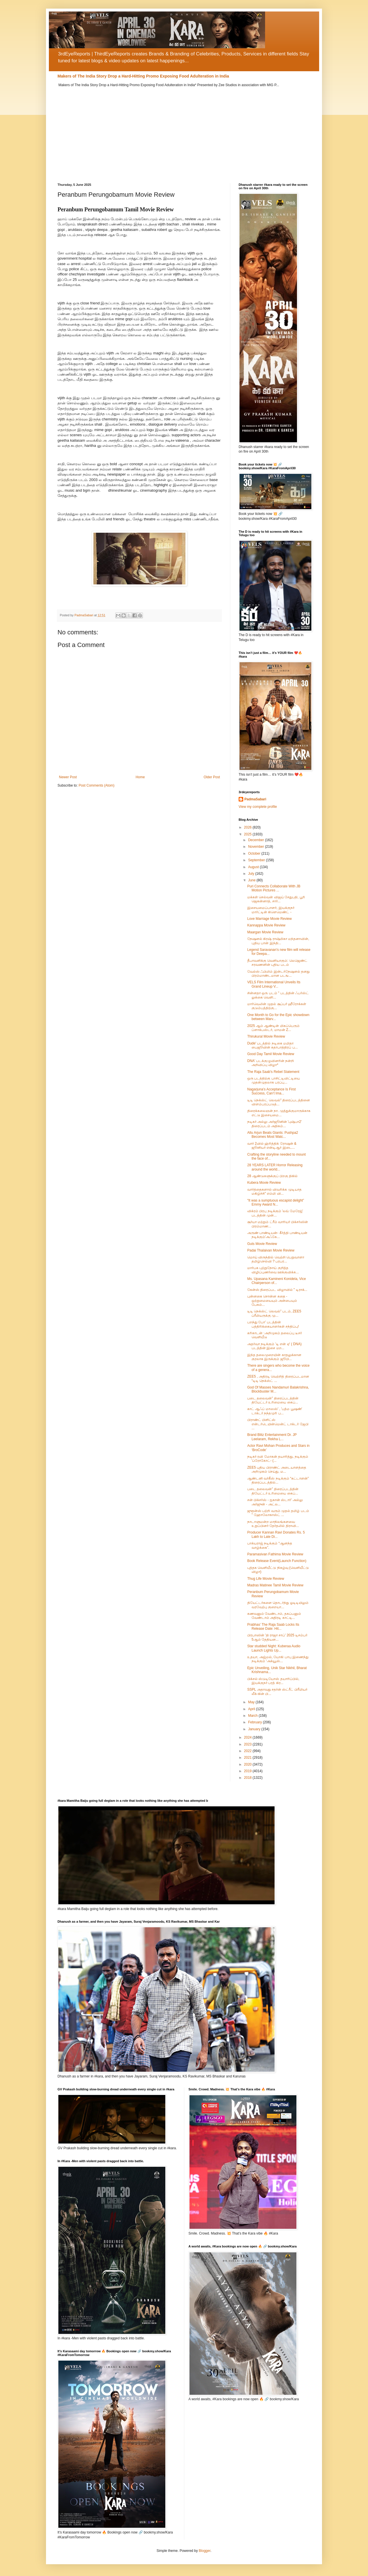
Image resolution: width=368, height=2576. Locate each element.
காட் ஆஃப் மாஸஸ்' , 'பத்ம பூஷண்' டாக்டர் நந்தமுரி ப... (274, 1411)
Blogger (204, 2551)
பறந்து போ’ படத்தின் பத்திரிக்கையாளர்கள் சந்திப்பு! (273, 1324)
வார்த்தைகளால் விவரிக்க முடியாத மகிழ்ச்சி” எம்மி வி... (274, 1191)
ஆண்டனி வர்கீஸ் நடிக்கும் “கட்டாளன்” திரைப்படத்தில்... (278, 1480)
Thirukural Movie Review (266, 1036)
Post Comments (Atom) (96, 785)
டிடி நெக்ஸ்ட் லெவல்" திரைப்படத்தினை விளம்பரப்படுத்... (278, 1102)
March (253, 1716)
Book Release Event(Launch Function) (276, 1561)
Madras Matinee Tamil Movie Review (275, 1585)
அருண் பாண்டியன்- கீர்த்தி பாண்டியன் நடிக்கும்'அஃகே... (277, 1235)
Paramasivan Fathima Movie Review (275, 1554)
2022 (248, 1751)
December (256, 840)
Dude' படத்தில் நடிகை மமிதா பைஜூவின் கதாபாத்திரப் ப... (272, 1045)
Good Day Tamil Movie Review (270, 1054)
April (252, 1709)
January (254, 1729)
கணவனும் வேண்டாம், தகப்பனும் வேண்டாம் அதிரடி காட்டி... (274, 1616)
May (252, 1702)
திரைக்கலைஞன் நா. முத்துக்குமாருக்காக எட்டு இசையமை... (278, 1113)
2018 (248, 1778)
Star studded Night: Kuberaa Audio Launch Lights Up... (273, 1648)
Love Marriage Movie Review (269, 919)
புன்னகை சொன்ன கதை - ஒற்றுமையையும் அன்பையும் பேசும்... (272, 1300)
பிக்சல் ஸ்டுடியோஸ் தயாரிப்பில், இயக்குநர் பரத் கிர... (273, 1681)
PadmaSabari (255, 799)
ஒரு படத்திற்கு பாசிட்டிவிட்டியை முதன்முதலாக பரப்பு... (273, 1080)
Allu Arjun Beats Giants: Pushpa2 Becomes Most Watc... (272, 1135)
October (254, 853)
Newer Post (68, 777)
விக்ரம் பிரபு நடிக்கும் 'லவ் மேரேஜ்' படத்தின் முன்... (275, 1213)
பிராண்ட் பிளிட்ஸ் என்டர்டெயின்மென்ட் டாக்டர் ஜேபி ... (277, 1424)
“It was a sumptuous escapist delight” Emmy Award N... (275, 1202)
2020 (248, 1764)
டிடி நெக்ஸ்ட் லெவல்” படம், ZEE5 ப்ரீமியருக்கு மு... (274, 1313)
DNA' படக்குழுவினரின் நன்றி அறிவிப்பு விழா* (270, 1063)
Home (140, 777)
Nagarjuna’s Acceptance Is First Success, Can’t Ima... (271, 1091)
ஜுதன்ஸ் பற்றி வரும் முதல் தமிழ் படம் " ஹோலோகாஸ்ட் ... (278, 1513)
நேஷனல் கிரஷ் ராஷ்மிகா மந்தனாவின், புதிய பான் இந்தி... (278, 941)
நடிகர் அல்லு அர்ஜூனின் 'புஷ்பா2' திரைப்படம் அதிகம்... (274, 1124)
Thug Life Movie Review (265, 1579)
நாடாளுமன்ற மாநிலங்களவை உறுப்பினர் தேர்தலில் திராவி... (273, 1524)
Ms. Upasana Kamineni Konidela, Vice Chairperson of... (276, 1281)
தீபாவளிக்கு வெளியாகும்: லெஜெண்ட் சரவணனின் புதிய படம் (277, 963)
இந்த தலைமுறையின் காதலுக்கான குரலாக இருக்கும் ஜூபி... (274, 1357)
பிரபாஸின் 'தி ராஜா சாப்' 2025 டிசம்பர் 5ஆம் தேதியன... (277, 1637)
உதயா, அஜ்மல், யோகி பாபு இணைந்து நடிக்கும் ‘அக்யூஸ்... (277, 1659)
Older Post (212, 777)
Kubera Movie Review (264, 1183)
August (254, 867)
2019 (248, 1771)
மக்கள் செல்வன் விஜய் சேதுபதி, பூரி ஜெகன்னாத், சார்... (276, 899)
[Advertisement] (183, 131)
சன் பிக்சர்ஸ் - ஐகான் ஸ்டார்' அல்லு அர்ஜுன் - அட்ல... (275, 1502)
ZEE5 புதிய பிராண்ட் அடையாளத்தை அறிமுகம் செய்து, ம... (276, 1469)
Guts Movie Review (262, 1244)
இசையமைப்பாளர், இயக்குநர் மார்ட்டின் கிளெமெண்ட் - (270, 910)
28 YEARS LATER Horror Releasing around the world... (274, 1167)
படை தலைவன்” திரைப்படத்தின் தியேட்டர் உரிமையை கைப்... (272, 1400)
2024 (248, 1737)
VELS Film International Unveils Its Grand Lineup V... (273, 984)
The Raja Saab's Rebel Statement (273, 1072)
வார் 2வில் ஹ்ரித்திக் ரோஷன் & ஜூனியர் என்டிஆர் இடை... (271, 1146)
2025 (248, 834)
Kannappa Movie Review (266, 925)
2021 (248, 1758)
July (251, 874)
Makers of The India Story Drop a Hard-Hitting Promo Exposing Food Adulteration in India (143, 76)
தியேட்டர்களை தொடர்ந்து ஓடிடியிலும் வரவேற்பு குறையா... (277, 1605)
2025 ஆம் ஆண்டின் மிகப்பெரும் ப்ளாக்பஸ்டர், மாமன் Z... (273, 1028)
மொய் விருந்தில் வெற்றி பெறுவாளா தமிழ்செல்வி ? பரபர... (275, 1259)
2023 (248, 1744)
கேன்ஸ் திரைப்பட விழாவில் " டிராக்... (277, 1290)
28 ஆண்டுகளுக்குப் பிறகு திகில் (272, 1176)
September (257, 860)
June (252, 880)
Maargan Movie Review (265, 932)
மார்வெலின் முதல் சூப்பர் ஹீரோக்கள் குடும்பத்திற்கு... (276, 1006)
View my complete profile (258, 807)
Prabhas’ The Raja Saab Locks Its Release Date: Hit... (273, 1627)
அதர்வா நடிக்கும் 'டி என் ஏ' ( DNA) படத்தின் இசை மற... (274, 1346)
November (256, 847)
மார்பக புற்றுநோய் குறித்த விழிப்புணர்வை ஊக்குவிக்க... (273, 1270)
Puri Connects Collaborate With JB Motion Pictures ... (273, 888)
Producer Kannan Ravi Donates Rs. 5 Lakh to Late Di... (276, 1534)
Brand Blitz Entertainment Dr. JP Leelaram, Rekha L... (272, 1437)
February (255, 1722)
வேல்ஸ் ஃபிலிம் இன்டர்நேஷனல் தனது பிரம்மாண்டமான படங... (278, 974)
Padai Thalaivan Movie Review (270, 1250)
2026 (248, 827)
